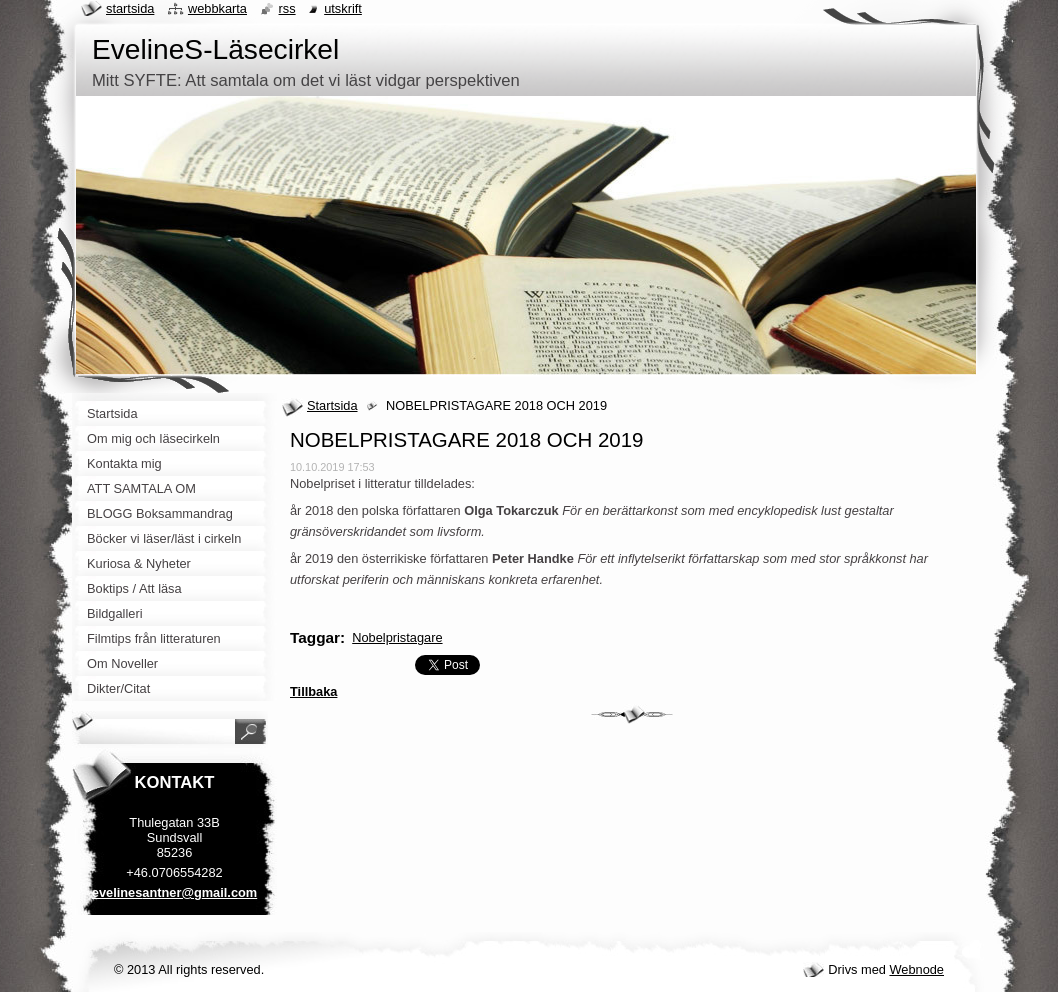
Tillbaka (313, 691)
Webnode (916, 969)
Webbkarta (217, 8)
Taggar (315, 637)
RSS (287, 8)
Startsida (332, 405)
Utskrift (343, 8)
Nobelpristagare (397, 637)
